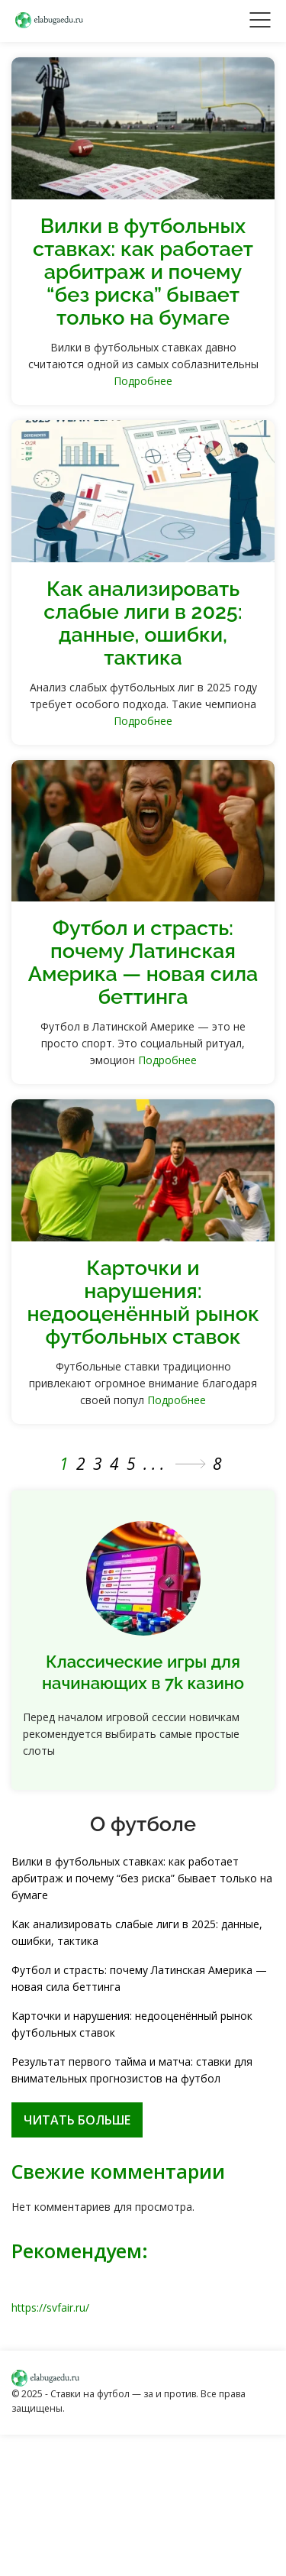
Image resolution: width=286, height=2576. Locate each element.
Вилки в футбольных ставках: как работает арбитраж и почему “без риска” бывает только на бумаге (143, 271)
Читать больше (77, 2120)
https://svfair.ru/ (50, 2307)
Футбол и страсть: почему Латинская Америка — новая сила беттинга (143, 962)
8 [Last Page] (220, 1463)
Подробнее (143, 381)
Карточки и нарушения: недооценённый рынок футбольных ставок (143, 1302)
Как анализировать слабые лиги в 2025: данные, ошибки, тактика (143, 623)
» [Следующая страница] (190, 1464)
